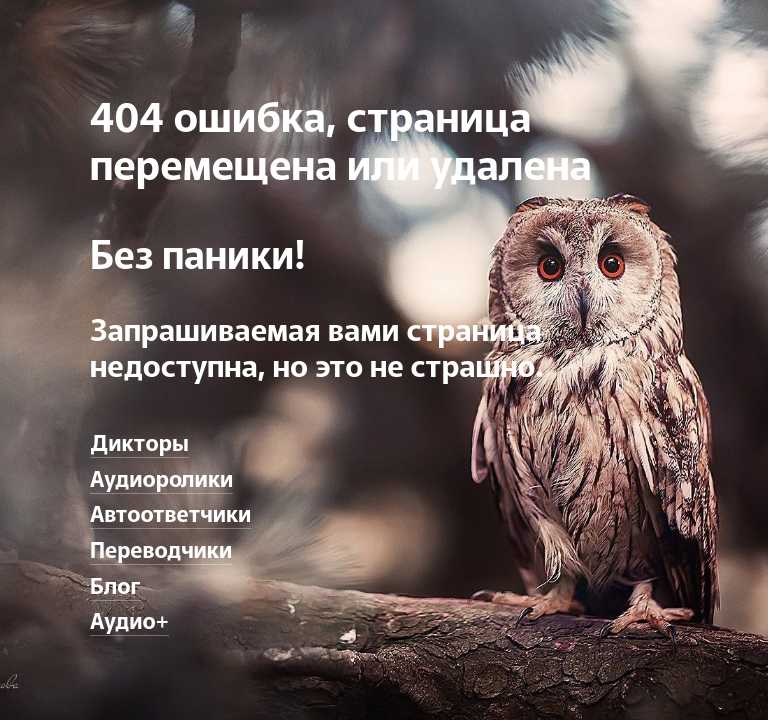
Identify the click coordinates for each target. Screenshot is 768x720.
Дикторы (139, 441)
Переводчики (161, 548)
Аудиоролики (161, 477)
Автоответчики (170, 512)
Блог (115, 584)
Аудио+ (129, 619)
